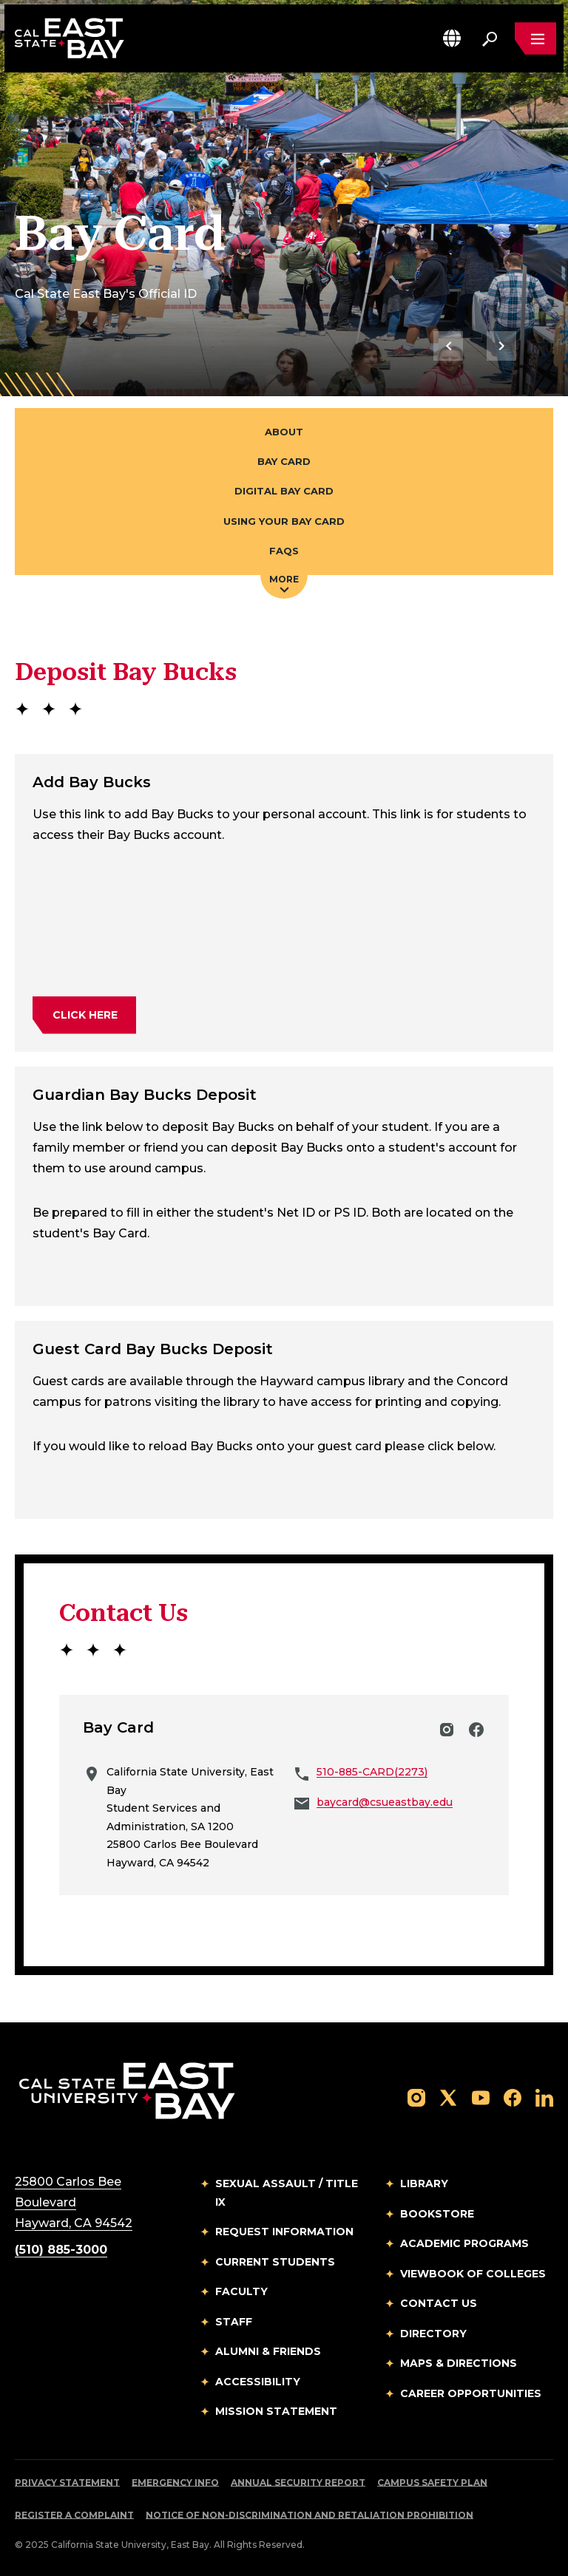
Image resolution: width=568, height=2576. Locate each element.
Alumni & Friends (268, 2351)
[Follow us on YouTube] (481, 2097)
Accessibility (257, 2381)
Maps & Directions (458, 2363)
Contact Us (438, 2303)
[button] (451, 38)
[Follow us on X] (448, 2097)
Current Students (275, 2262)
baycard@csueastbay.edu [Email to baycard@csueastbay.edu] (385, 1802)
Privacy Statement (67, 2482)
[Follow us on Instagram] (416, 2097)
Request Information (284, 2231)
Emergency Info (175, 2482)
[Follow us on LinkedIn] (544, 2097)
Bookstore (437, 2213)
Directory (433, 2333)
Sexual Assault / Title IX (286, 2193)
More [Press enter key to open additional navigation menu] (284, 583)
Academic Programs (464, 2243)
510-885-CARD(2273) (372, 1771)
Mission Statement (276, 2411)
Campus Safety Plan (432, 2482)
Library (424, 2183)
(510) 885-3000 (61, 2250)
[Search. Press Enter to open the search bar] (489, 38)
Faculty (241, 2291)
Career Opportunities (470, 2393)
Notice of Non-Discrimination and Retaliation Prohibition (309, 2515)
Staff (233, 2321)
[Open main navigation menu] (535, 38)
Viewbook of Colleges (473, 2273)
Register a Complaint (74, 2515)
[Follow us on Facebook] (512, 2097)
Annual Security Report (298, 2482)
